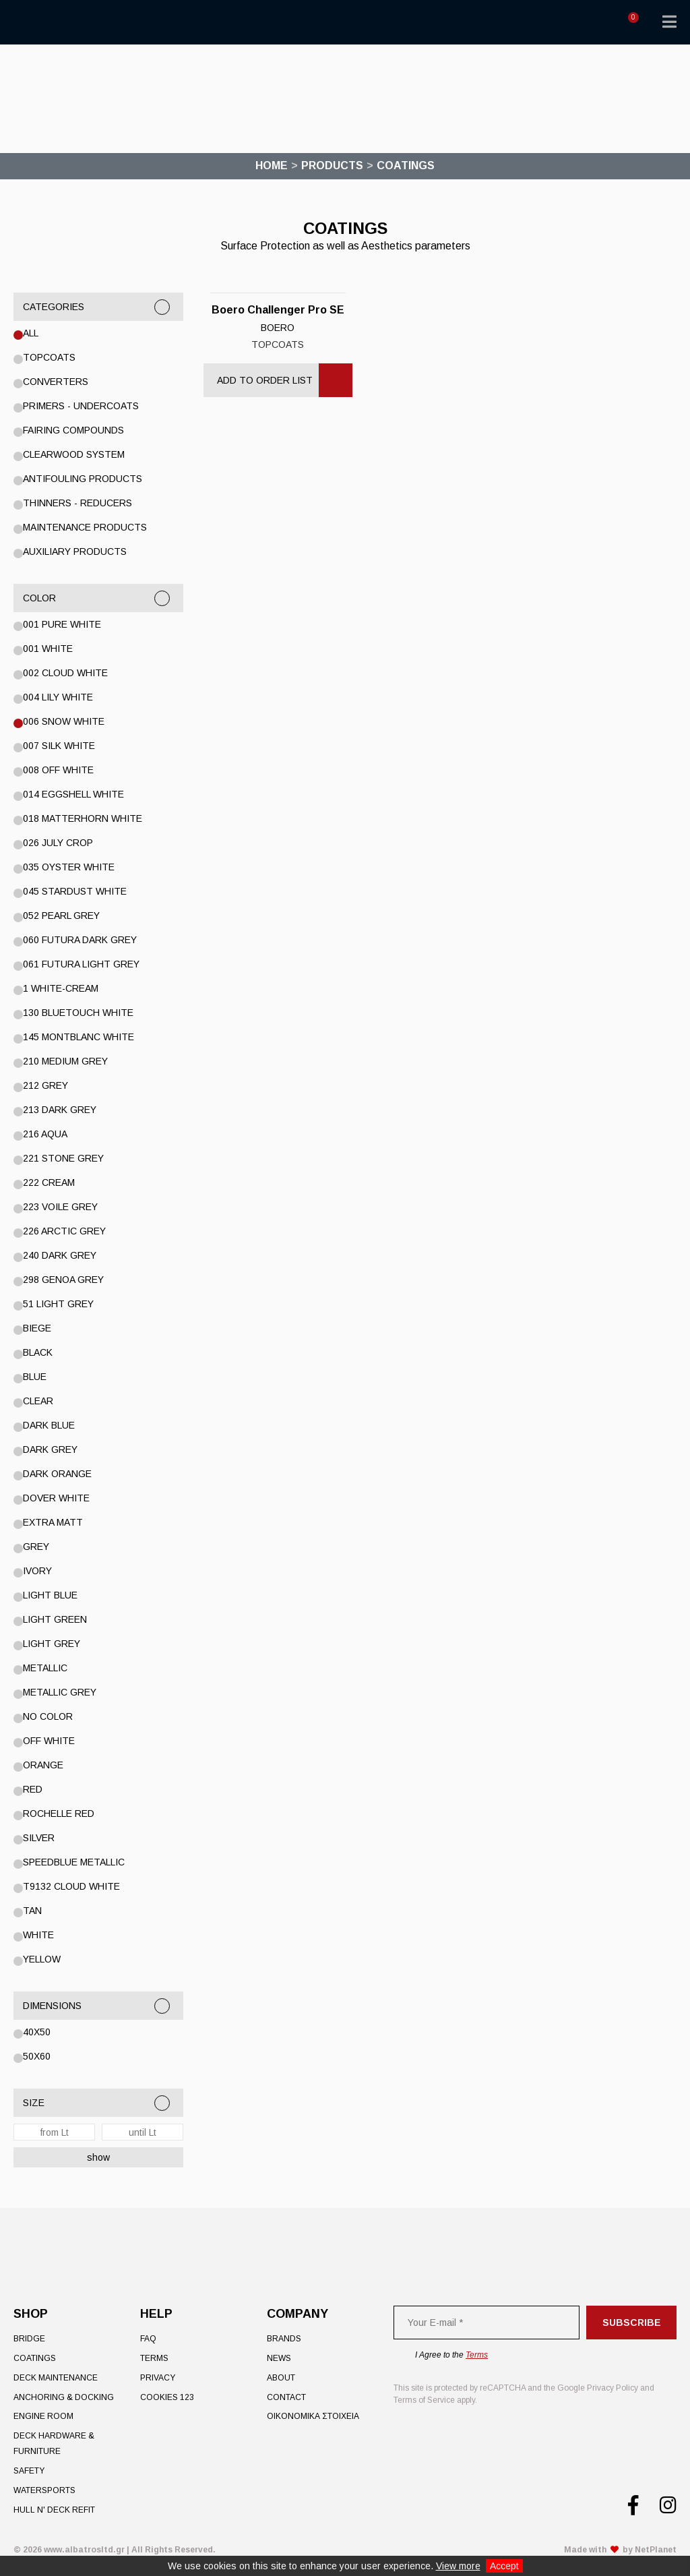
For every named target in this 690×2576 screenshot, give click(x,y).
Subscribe (631, 2322)
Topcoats (49, 357)
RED (32, 1789)
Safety (28, 2471)
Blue (34, 1376)
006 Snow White (63, 721)
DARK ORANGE (57, 1473)
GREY (36, 1546)
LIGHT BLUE (50, 1595)
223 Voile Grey (60, 1206)
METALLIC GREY (59, 1692)
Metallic (45, 1668)
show (98, 2157)
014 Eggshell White (73, 794)
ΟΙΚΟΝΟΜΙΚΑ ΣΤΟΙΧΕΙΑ (313, 2416)
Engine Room (43, 2416)
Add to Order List (265, 380)
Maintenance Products (85, 527)
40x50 (37, 2032)
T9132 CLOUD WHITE (71, 1886)
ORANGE (43, 1765)
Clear (38, 1401)
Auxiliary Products (75, 551)
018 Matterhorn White (82, 818)
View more (458, 2565)
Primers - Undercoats (81, 405)
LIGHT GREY (51, 1643)
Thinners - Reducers (77, 503)
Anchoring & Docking (63, 2397)
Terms (154, 2358)
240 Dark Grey (59, 1255)
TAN (32, 1910)
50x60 (37, 2056)
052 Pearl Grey (61, 915)
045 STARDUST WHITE (75, 891)
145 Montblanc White (78, 1036)
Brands (284, 2338)
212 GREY (45, 1085)
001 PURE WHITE (62, 624)
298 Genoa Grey (63, 1279)
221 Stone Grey (63, 1158)
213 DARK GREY (59, 1109)
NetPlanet (656, 2549)
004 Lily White (58, 697)
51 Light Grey (58, 1303)
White (38, 1934)
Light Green (55, 1619)
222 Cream (49, 1182)
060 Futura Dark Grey (80, 939)
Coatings (34, 2358)
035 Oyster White (69, 867)
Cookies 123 (167, 2397)
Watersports (44, 2490)
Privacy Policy (612, 2388)
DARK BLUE (49, 1425)
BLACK (38, 1352)
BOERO (277, 327)
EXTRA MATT (53, 1522)
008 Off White (58, 770)
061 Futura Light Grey (81, 964)
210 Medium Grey (65, 1061)
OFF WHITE (49, 1740)
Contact (286, 2397)
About (281, 2378)
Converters (55, 381)
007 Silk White (59, 745)
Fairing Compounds (73, 430)
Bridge (29, 2338)
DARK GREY (50, 1449)
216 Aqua (45, 1134)
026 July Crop (58, 842)
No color (48, 1716)
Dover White (56, 1498)
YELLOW (42, 1959)
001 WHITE (48, 648)
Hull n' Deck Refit (54, 2510)
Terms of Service (424, 2400)
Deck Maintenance (55, 2378)
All (30, 333)
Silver (39, 1837)
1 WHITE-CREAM (60, 988)
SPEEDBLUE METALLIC (74, 1862)
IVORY (37, 1570)
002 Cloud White (65, 672)
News (279, 2358)
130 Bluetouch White (78, 1012)
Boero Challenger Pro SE (278, 310)
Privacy (157, 2378)
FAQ (148, 2338)
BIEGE (37, 1328)
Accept (504, 2565)
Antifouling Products (82, 478)
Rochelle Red (58, 1813)
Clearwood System (74, 454)
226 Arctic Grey (64, 1231)
